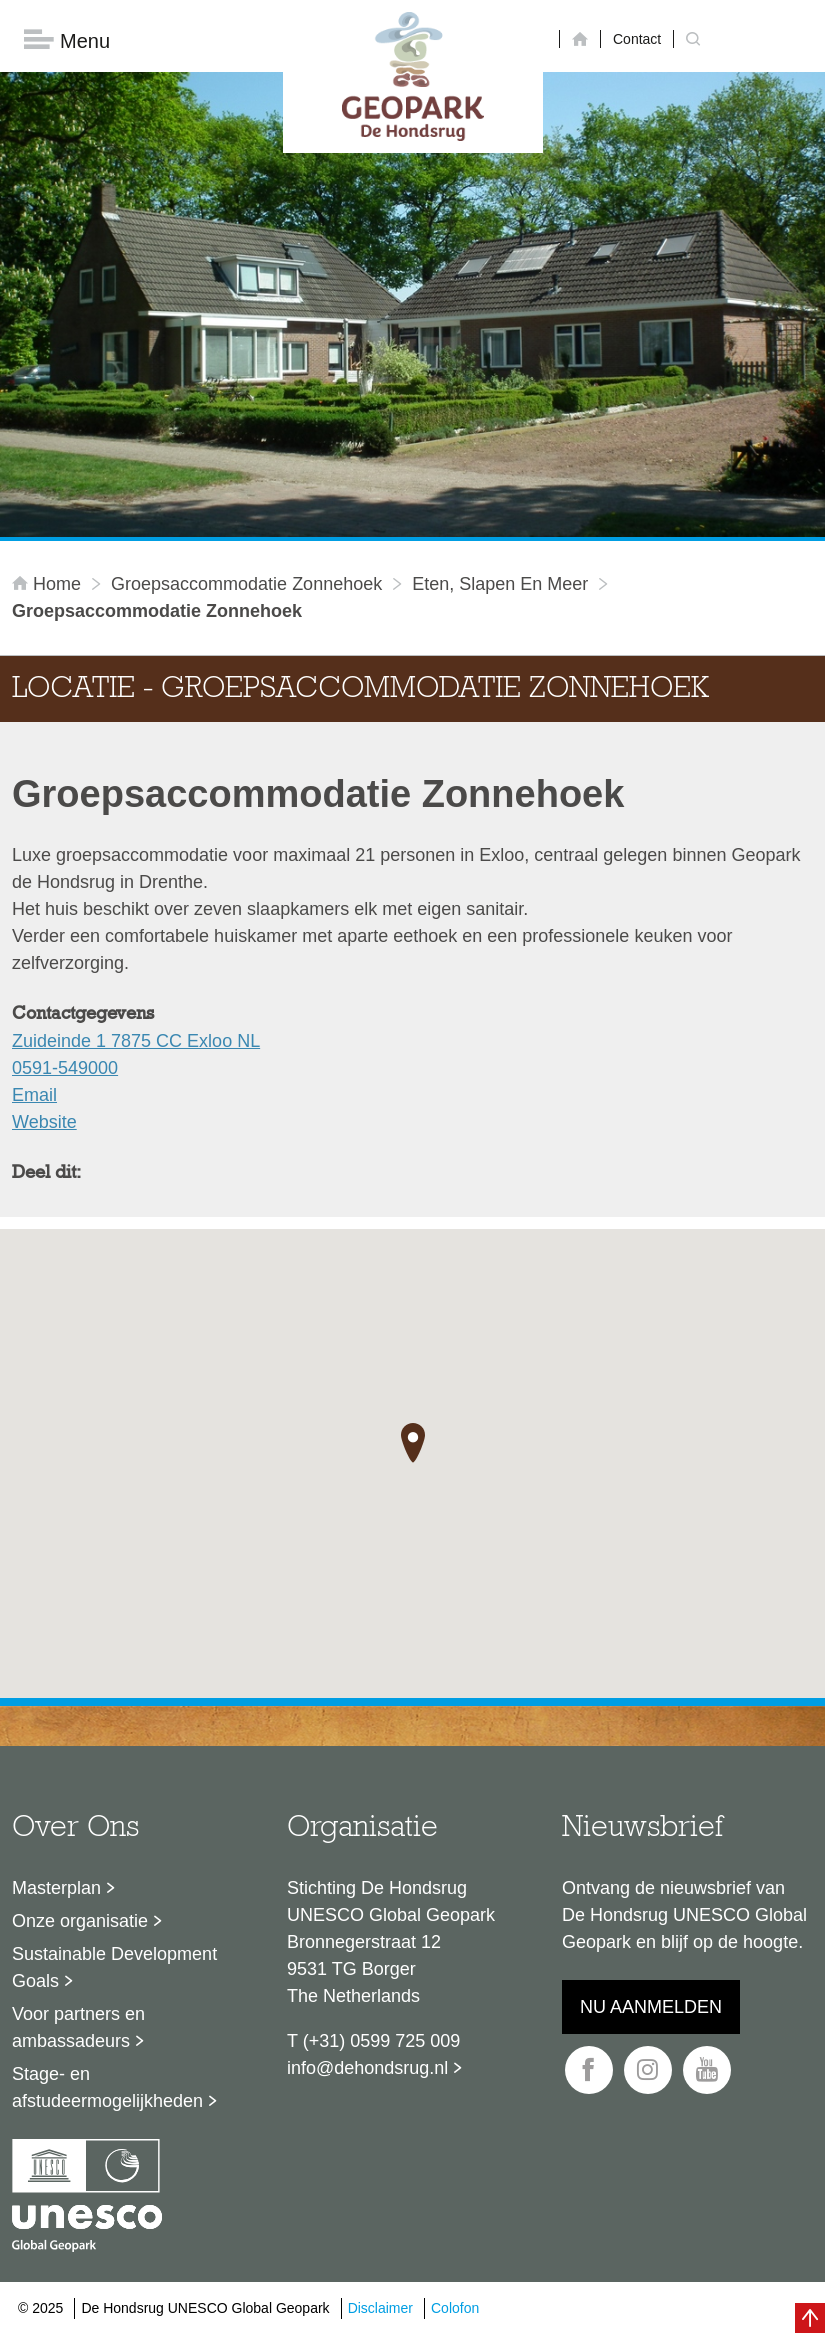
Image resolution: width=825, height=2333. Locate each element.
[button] (413, 1443)
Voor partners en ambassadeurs (78, 2027)
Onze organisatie (80, 1921)
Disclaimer (380, 2308)
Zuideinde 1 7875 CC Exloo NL (136, 1041)
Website (44, 1122)
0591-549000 (65, 1068)
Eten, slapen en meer (500, 584)
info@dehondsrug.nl (367, 2068)
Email (34, 1095)
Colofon (455, 2308)
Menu (67, 40)
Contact (637, 39)
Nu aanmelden (651, 2007)
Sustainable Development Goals (114, 1967)
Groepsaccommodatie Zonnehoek (246, 584)
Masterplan (56, 1888)
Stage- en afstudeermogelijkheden (107, 2087)
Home (49, 584)
